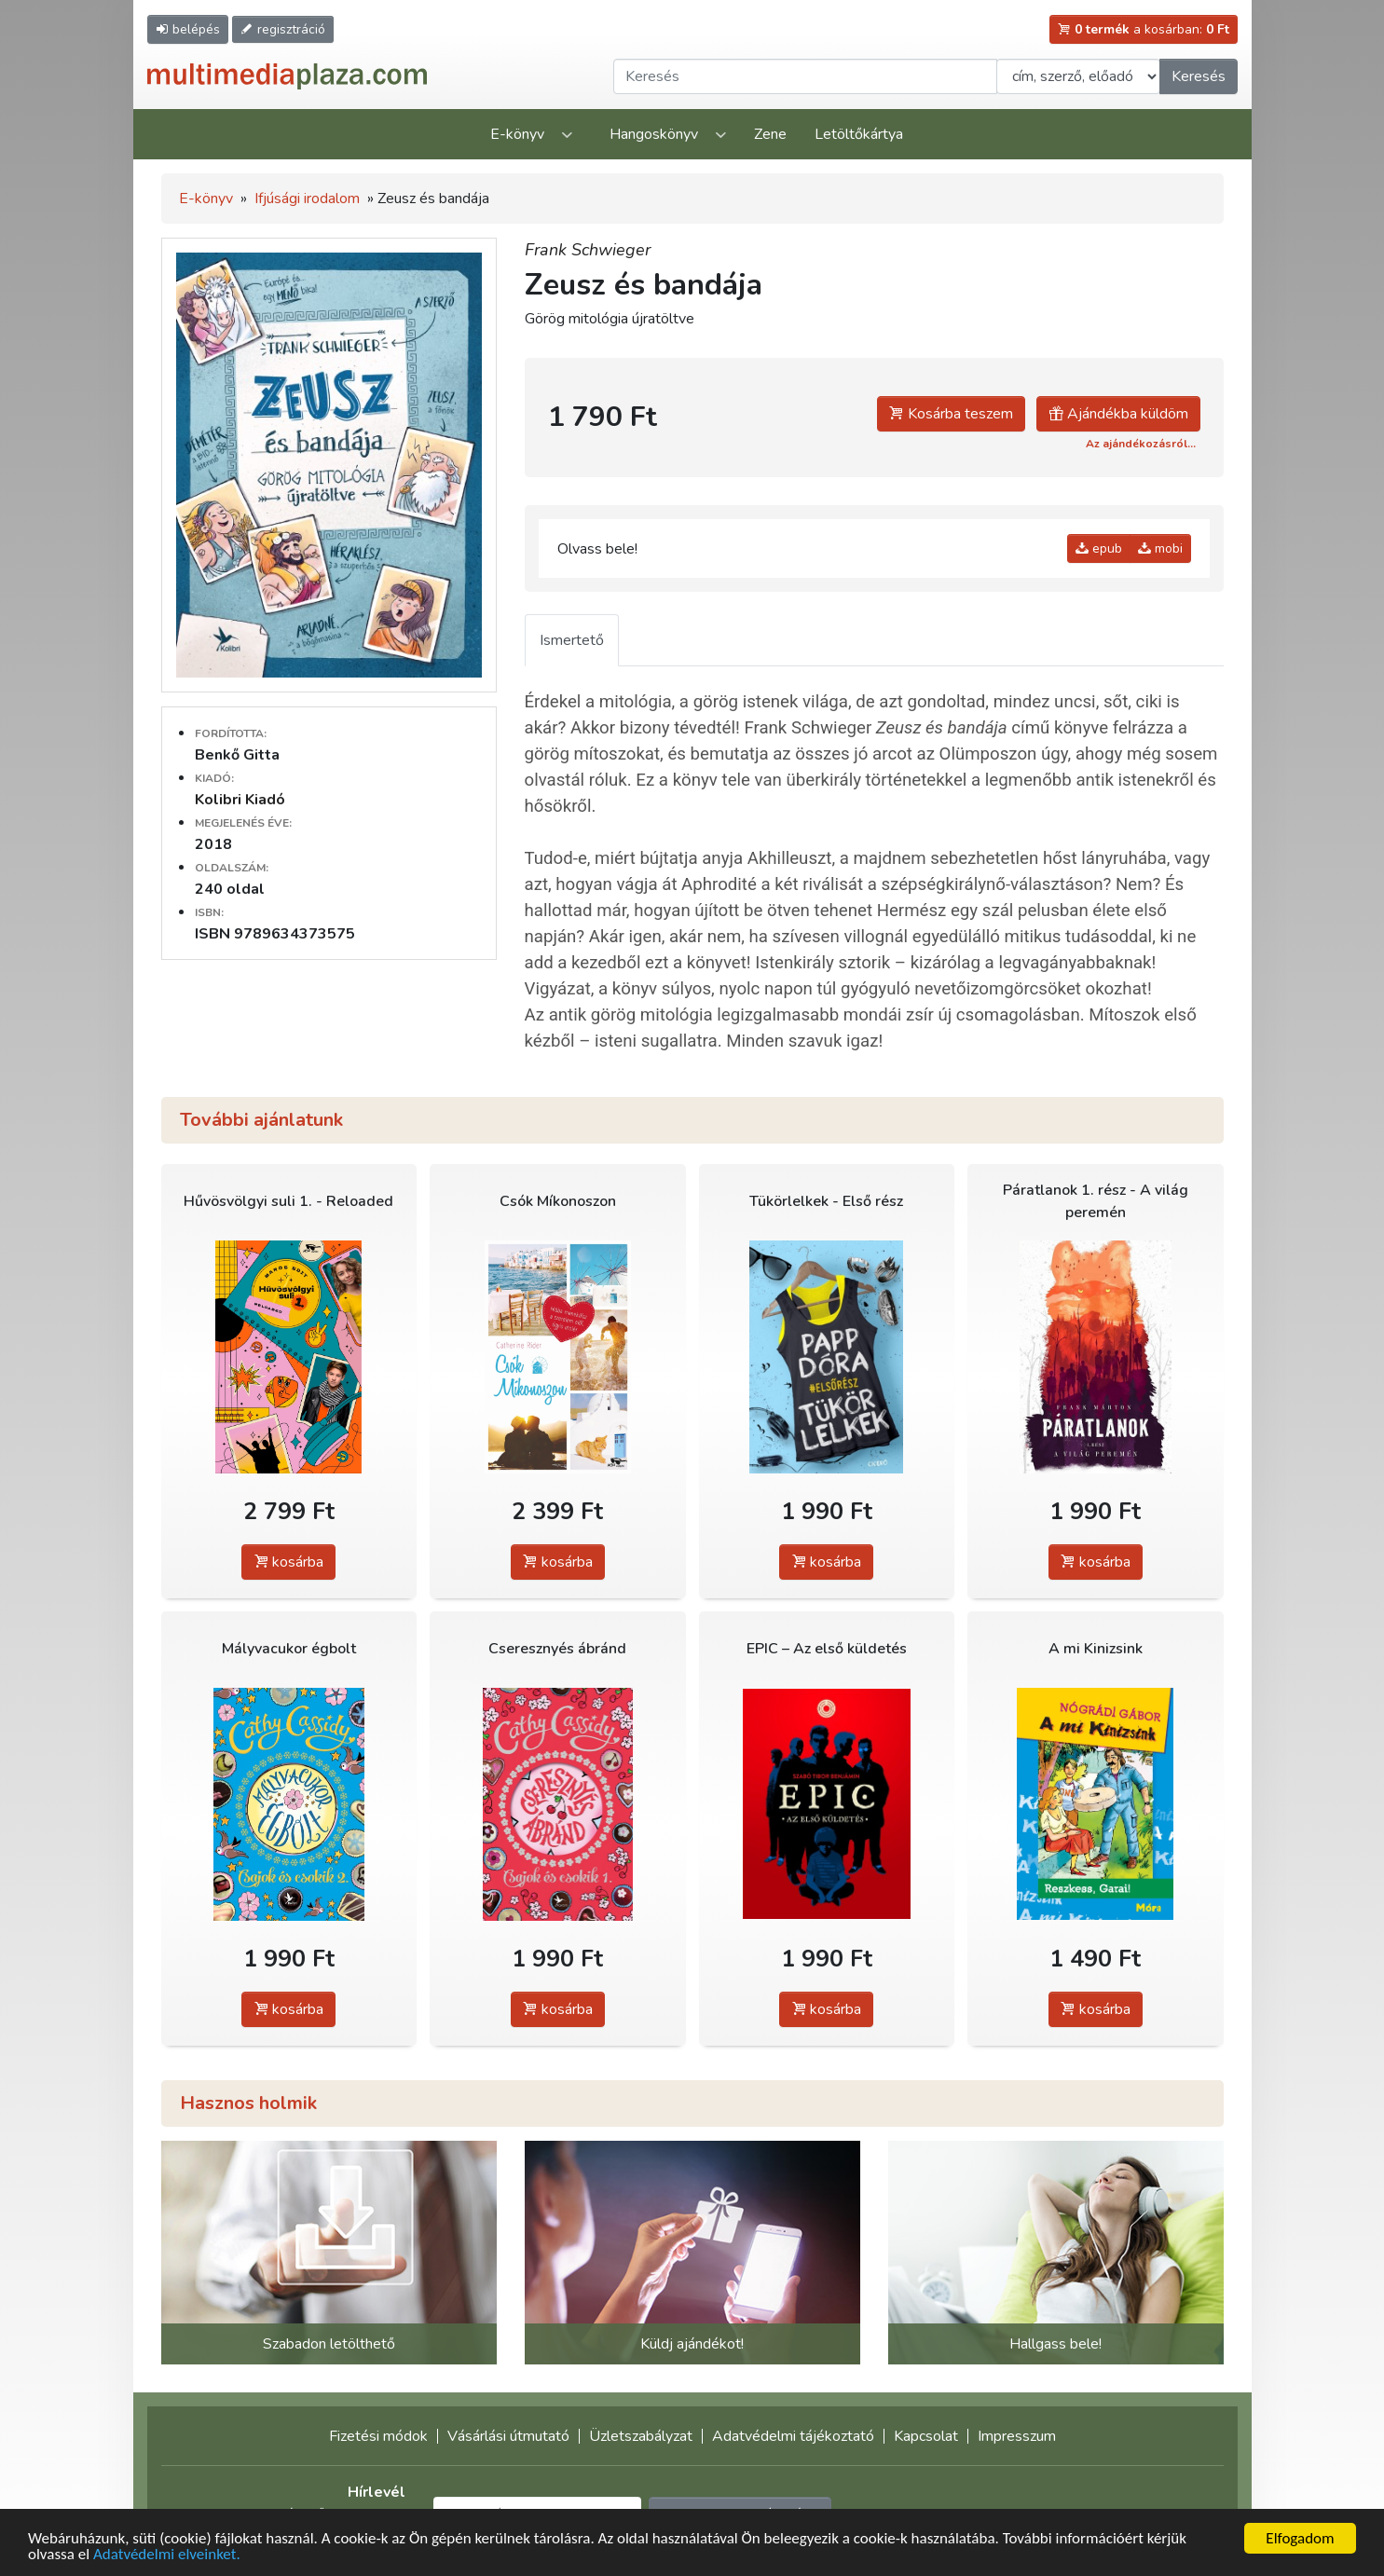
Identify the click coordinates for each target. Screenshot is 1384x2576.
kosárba (288, 1562)
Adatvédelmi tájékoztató (793, 2436)
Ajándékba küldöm (1118, 414)
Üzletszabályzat (640, 2436)
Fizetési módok (378, 2436)
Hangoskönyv (654, 134)
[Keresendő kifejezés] (805, 76)
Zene (770, 134)
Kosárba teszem (951, 414)
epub (1099, 548)
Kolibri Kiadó (240, 799)
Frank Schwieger (588, 250)
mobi (1160, 548)
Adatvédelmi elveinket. (166, 2556)
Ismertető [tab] (572, 640)
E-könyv (517, 134)
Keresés (1199, 76)
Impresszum (1017, 2436)
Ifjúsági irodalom (307, 198)
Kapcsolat (926, 2436)
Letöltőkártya (859, 134)
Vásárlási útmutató (508, 2436)
